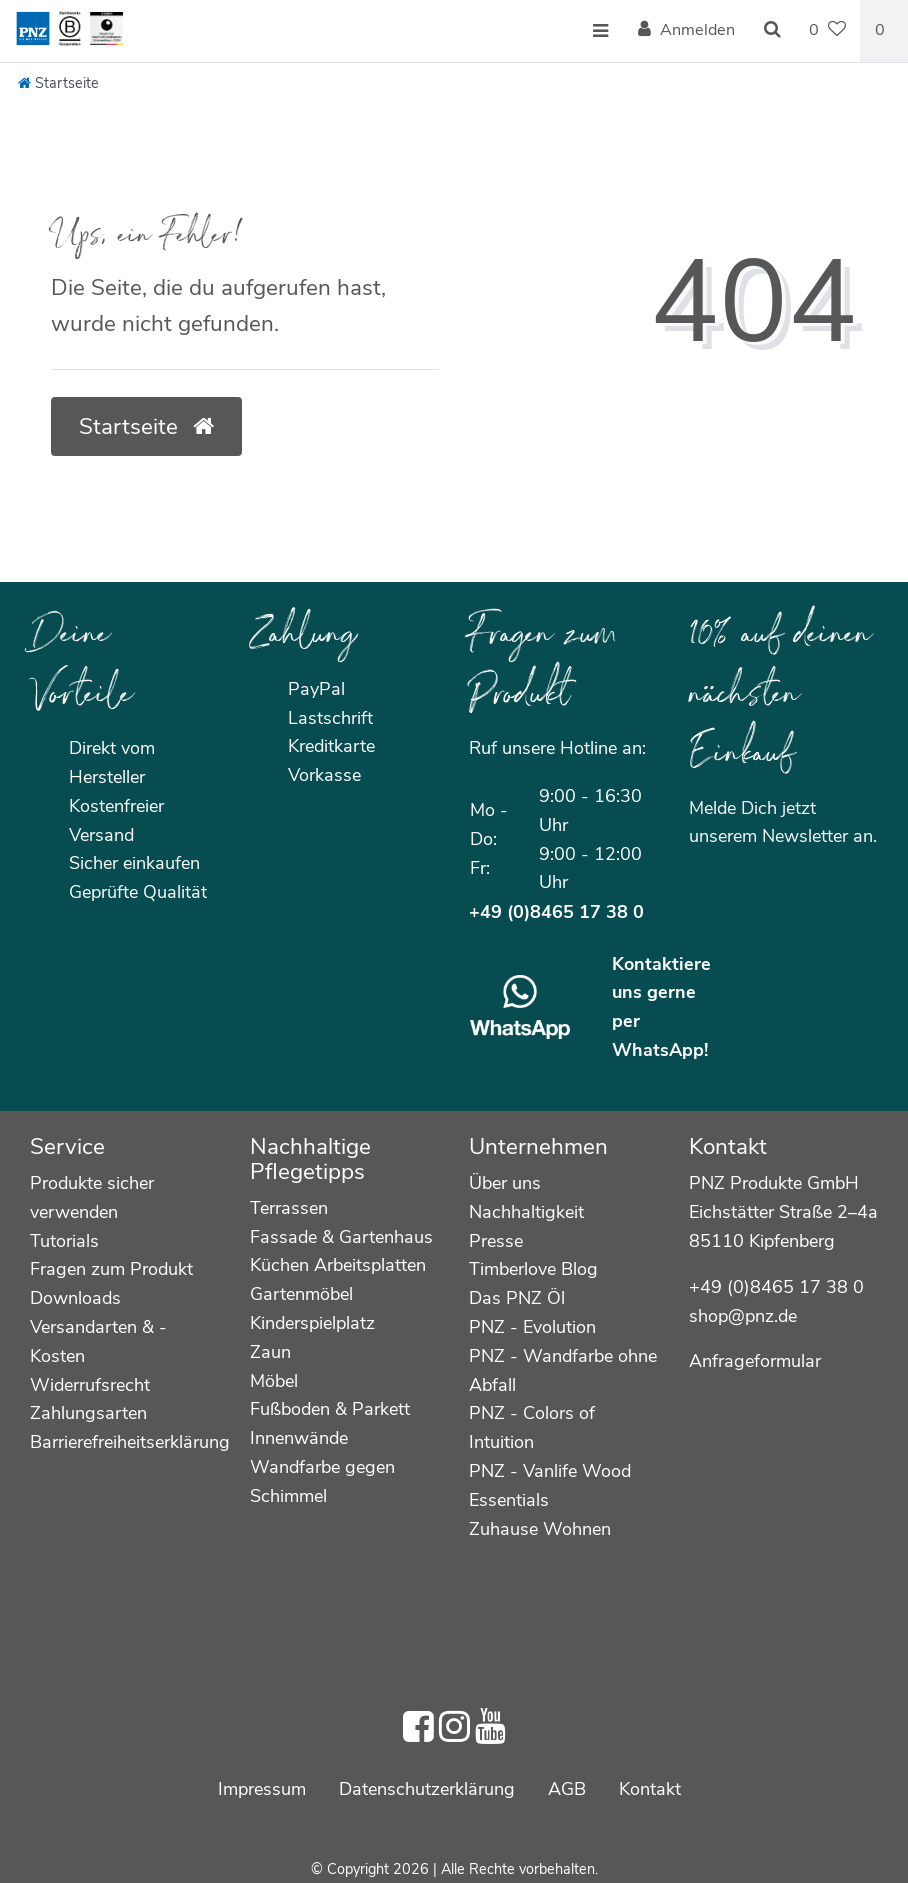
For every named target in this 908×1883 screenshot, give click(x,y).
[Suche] (772, 31)
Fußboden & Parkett (330, 1409)
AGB (567, 1789)
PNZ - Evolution (532, 1327)
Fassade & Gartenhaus (341, 1237)
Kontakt (650, 1789)
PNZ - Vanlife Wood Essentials (550, 1485)
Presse (496, 1241)
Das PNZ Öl (517, 1298)
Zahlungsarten (88, 1413)
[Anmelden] (686, 31)
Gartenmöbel (301, 1294)
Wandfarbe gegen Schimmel (322, 1481)
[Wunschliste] (827, 31)
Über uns (505, 1183)
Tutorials (64, 1241)
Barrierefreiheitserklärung (130, 1442)
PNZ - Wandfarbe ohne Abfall (563, 1370)
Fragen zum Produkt (111, 1269)
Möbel (274, 1381)
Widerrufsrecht (90, 1385)
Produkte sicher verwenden (92, 1197)
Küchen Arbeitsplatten (338, 1265)
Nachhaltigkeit (526, 1212)
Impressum (262, 1789)
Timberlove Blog (533, 1269)
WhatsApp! (660, 1050)
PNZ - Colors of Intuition (532, 1427)
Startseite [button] (146, 426)
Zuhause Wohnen (540, 1529)
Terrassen (289, 1208)
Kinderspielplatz (312, 1323)
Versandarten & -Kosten (98, 1341)
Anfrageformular (755, 1361)
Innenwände (299, 1438)
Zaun (270, 1352)
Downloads (75, 1298)
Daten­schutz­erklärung (427, 1789)
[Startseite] (58, 83)
